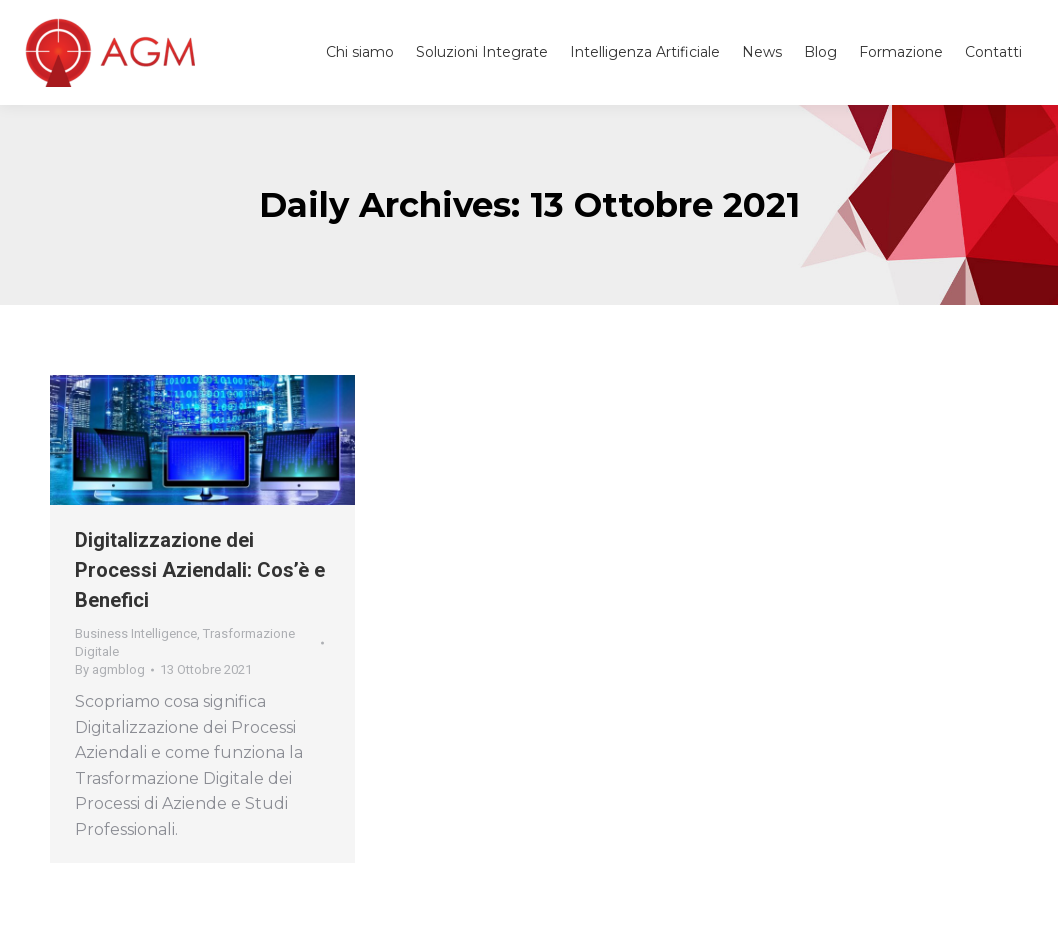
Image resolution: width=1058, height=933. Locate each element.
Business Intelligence (136, 633)
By (110, 669)
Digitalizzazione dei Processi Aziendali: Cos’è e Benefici (200, 570)
